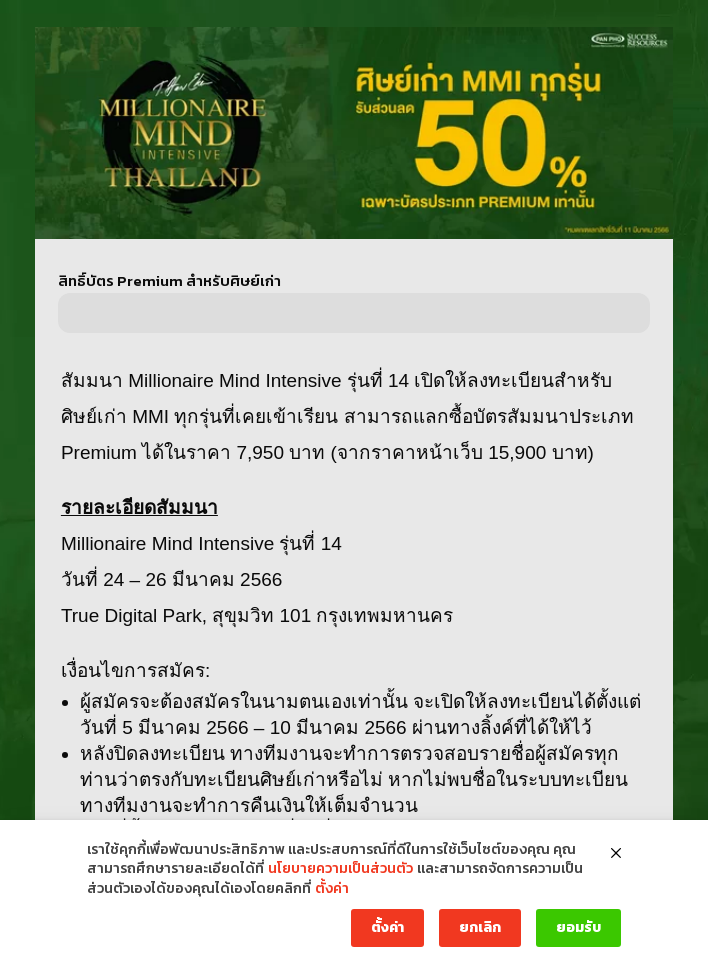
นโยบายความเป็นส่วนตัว (340, 869)
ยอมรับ (578, 927)
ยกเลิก (480, 927)
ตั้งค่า (332, 889)
